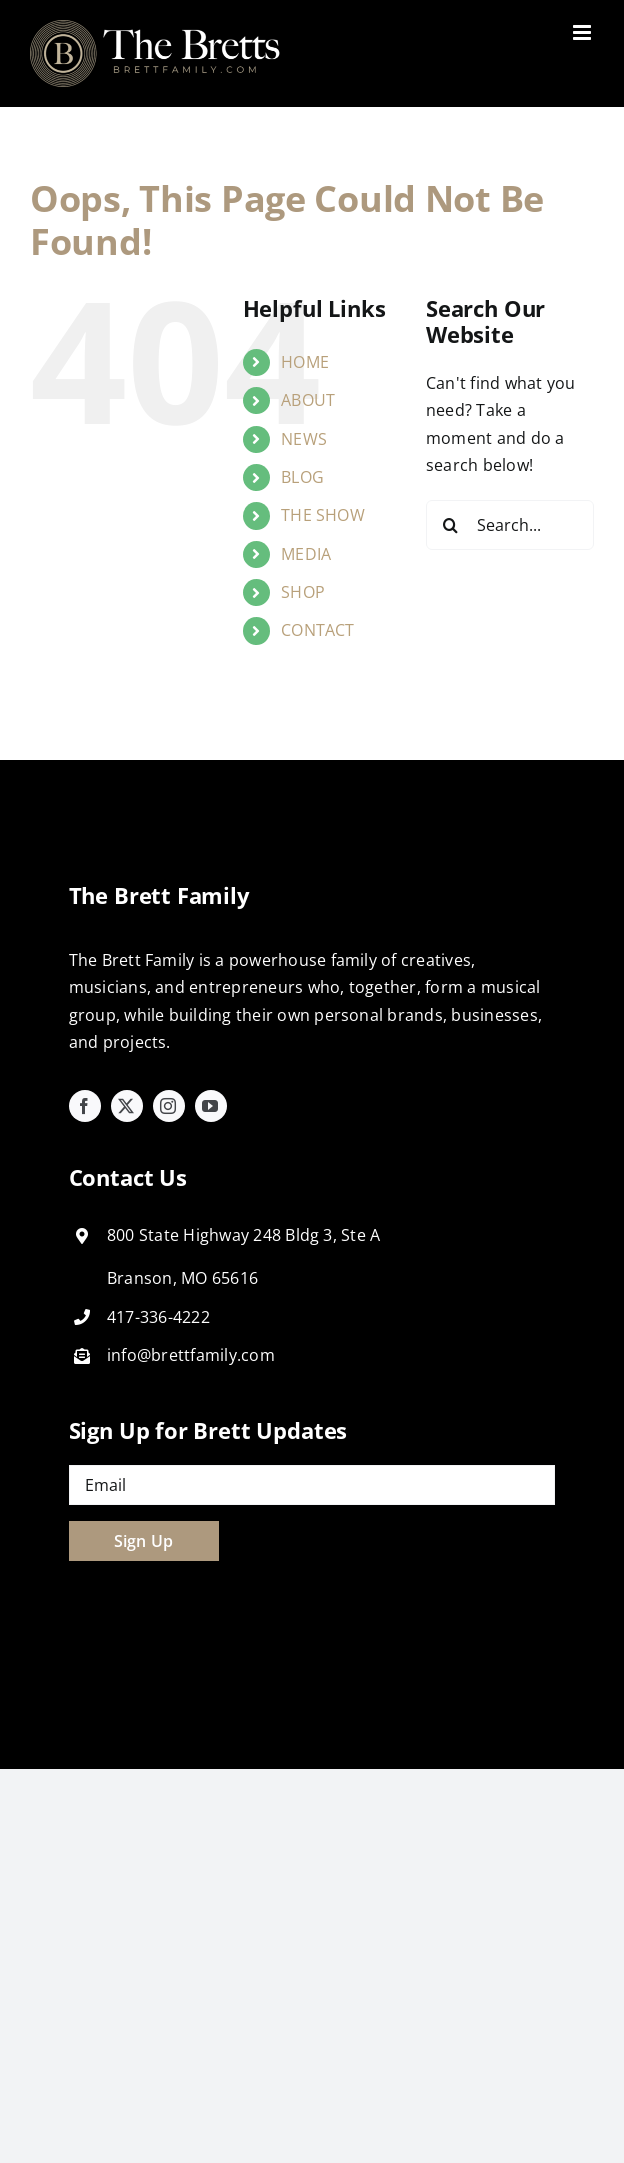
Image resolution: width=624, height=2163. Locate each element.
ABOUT (308, 400)
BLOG (302, 477)
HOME (305, 362)
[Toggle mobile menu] (583, 32)
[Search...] (510, 525)
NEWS (304, 439)
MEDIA (306, 554)
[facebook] (85, 1106)
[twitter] (127, 1106)
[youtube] (211, 1106)
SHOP (303, 592)
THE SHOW (323, 515)
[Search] (451, 525)
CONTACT (318, 630)
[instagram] (169, 1106)
